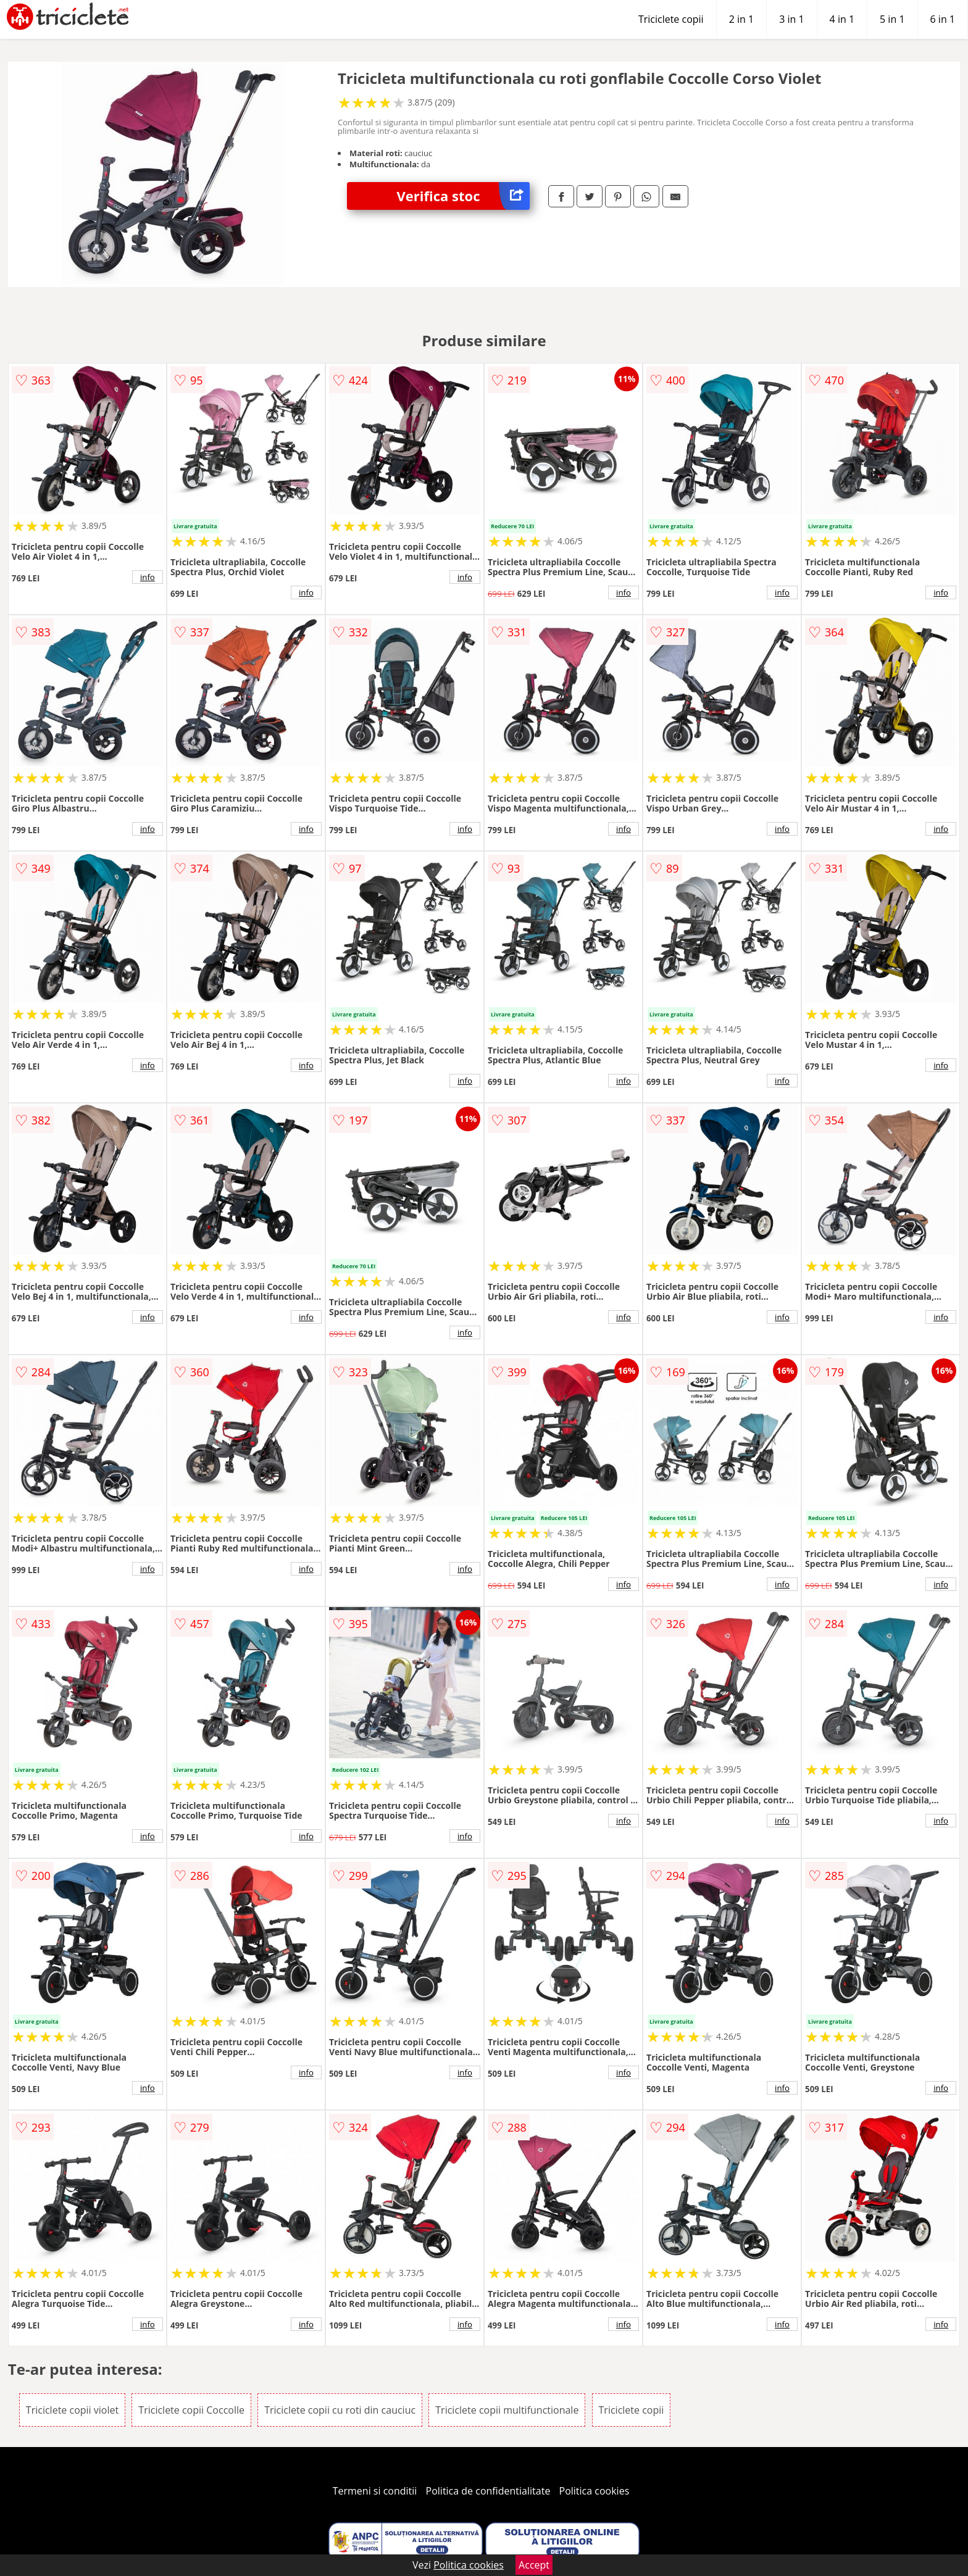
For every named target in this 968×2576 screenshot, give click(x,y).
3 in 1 (791, 19)
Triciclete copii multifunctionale (506, 2410)
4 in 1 (842, 19)
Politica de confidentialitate (488, 2491)
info (147, 577)
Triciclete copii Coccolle (191, 2410)
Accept (534, 2565)
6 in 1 (942, 19)
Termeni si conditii (375, 2491)
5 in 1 (892, 19)
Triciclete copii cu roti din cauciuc (339, 2410)
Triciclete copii (671, 19)
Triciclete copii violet (72, 2410)
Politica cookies (594, 2491)
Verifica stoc (463, 196)
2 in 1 (741, 19)
